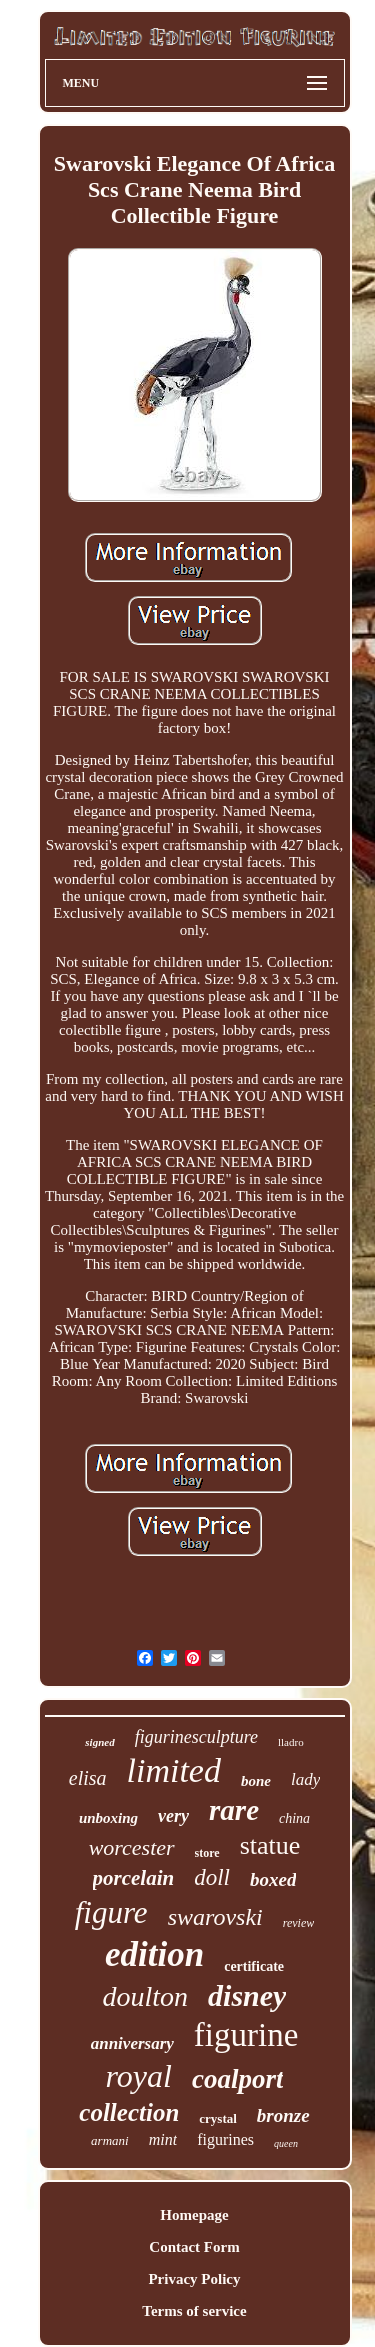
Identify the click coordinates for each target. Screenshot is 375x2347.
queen (286, 2143)
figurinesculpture (196, 1737)
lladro (291, 1742)
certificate (254, 1966)
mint (163, 2139)
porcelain (134, 1878)
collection (129, 2112)
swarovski (215, 1917)
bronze (283, 2115)
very (173, 1816)
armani (110, 2140)
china (294, 1818)
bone (256, 1781)
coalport (238, 2079)
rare (234, 1810)
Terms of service (194, 2311)
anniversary (132, 2043)
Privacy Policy (194, 2279)
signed (99, 1742)
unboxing (108, 1818)
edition (154, 1954)
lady (305, 1779)
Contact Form (194, 2247)
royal (139, 2076)
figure (111, 1912)
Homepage (194, 2215)
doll (212, 1877)
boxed (273, 1879)
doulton (146, 1996)
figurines (225, 2139)
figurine (246, 2035)
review (299, 1923)
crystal (218, 2118)
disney (247, 1995)
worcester (132, 1847)
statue (270, 1845)
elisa (88, 1778)
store (207, 1853)
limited (174, 1770)
